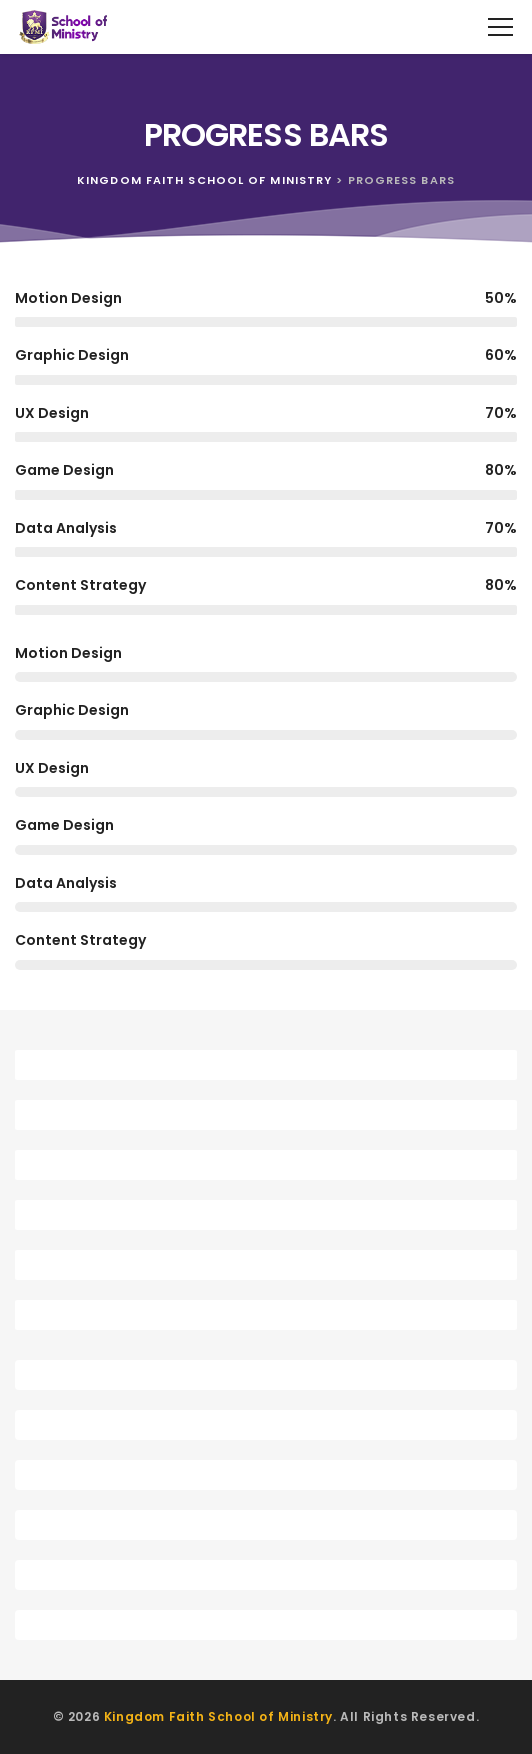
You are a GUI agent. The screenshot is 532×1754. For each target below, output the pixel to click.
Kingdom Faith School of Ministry (218, 1716)
